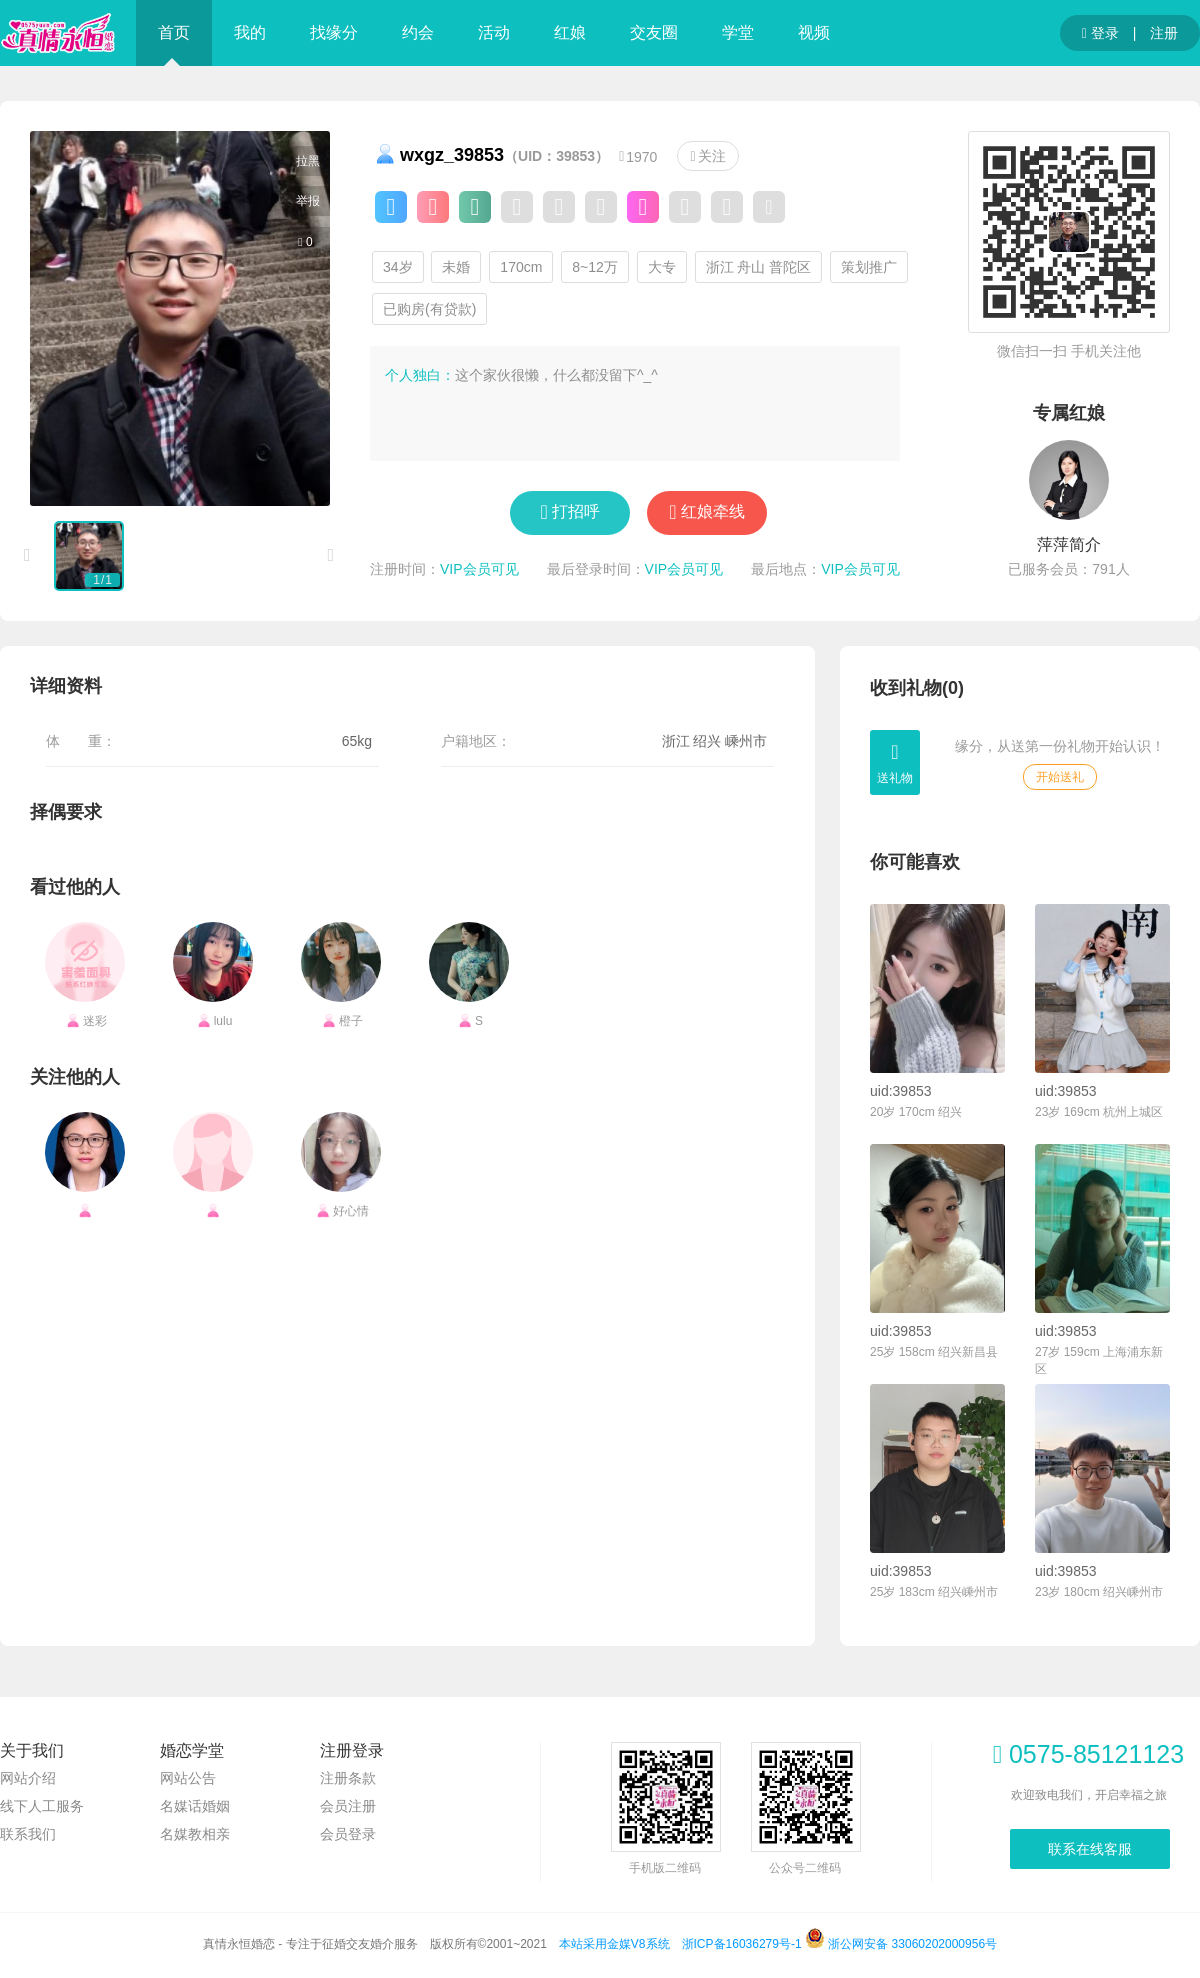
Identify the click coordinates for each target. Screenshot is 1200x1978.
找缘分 (334, 32)
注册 (1164, 33)
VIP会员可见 (479, 569)
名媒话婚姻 (195, 1806)
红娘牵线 (713, 511)
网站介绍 (28, 1778)
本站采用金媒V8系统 (614, 1944)
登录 (1100, 34)
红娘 (570, 32)
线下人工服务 (42, 1806)
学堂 (738, 32)
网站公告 (188, 1778)
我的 (250, 32)
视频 (814, 32)
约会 (418, 32)
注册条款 (348, 1778)
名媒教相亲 (195, 1834)
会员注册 (348, 1806)
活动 (494, 32)
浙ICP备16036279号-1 (742, 1944)
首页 (174, 32)
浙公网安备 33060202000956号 (901, 1944)
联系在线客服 (1090, 1849)
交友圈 (654, 32)
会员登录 (348, 1834)
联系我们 (28, 1834)
